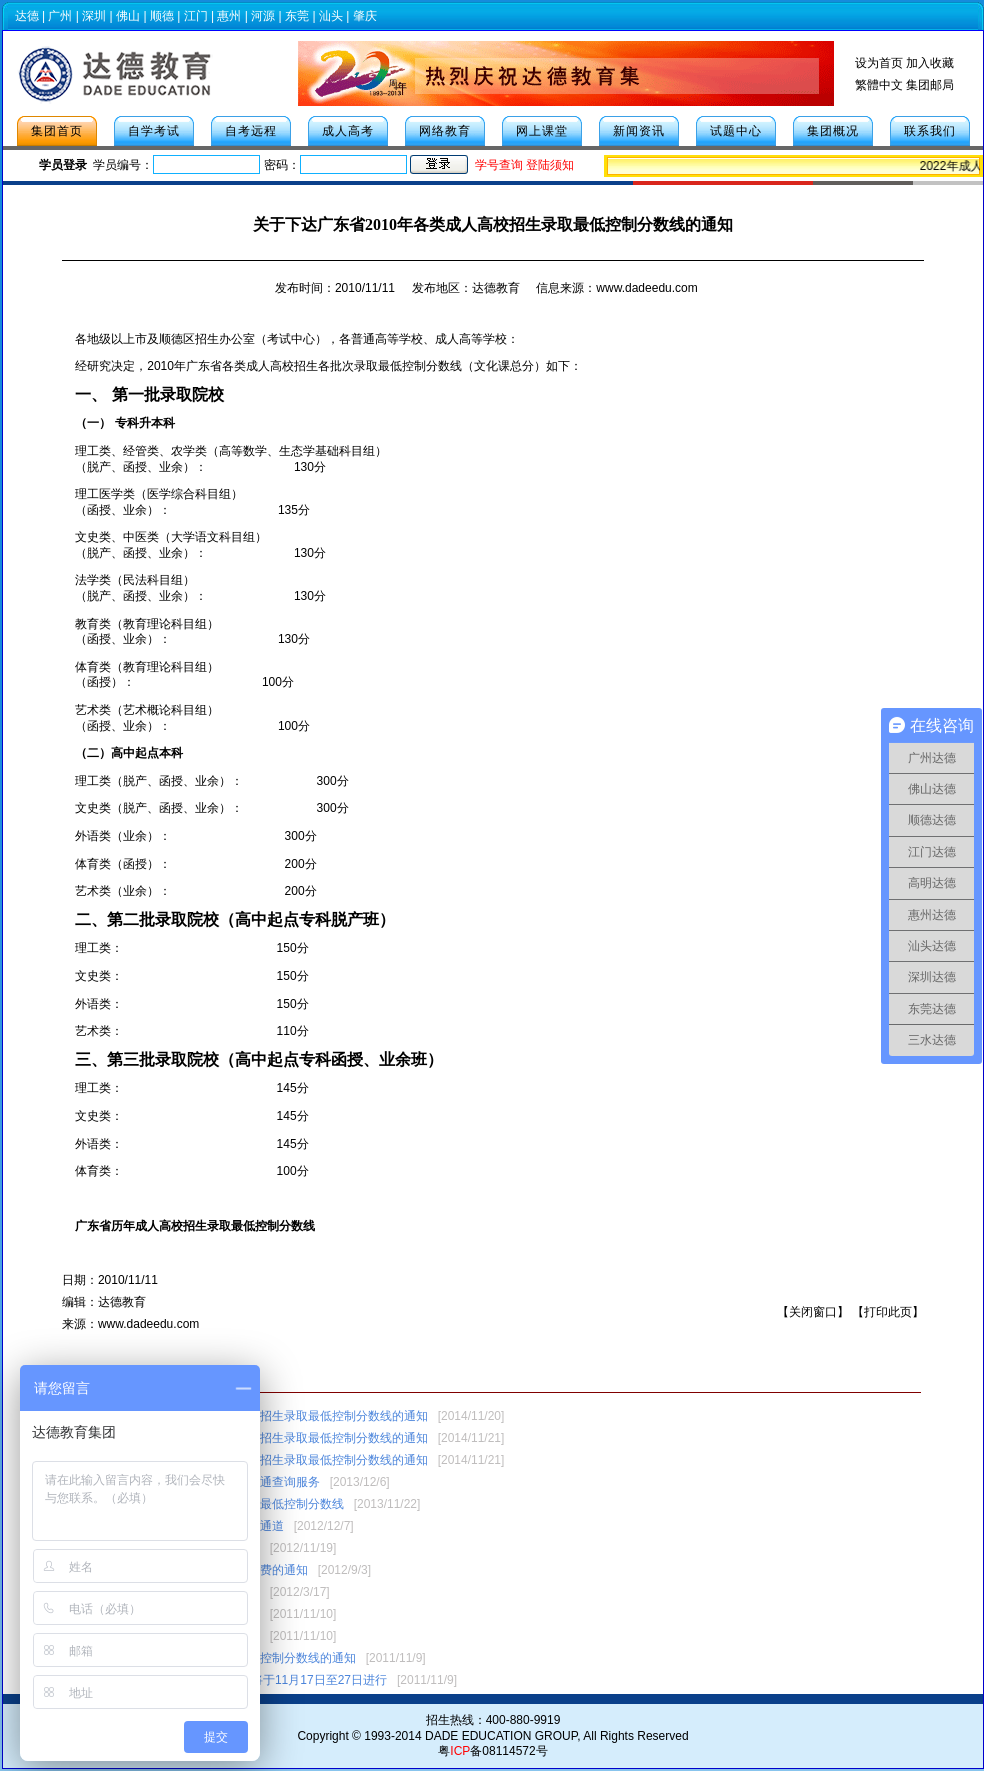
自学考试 (154, 131)
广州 (60, 16)
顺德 (162, 16)
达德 (27, 16)
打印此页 (888, 1312)
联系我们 (930, 131)
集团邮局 (930, 85)
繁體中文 (879, 85)
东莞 (297, 16)
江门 (196, 16)
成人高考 (348, 131)
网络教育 (445, 131)
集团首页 (57, 131)
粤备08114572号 (492, 1751)
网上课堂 (542, 131)
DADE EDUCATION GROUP (501, 1736)
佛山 (128, 16)
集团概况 (833, 131)
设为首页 (879, 63)
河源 (263, 16)
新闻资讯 (639, 131)
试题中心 (736, 131)
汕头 (331, 16)
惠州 (229, 16)
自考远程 (251, 131)
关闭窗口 (813, 1312)
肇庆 (365, 16)
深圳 (94, 16)
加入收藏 (930, 63)
